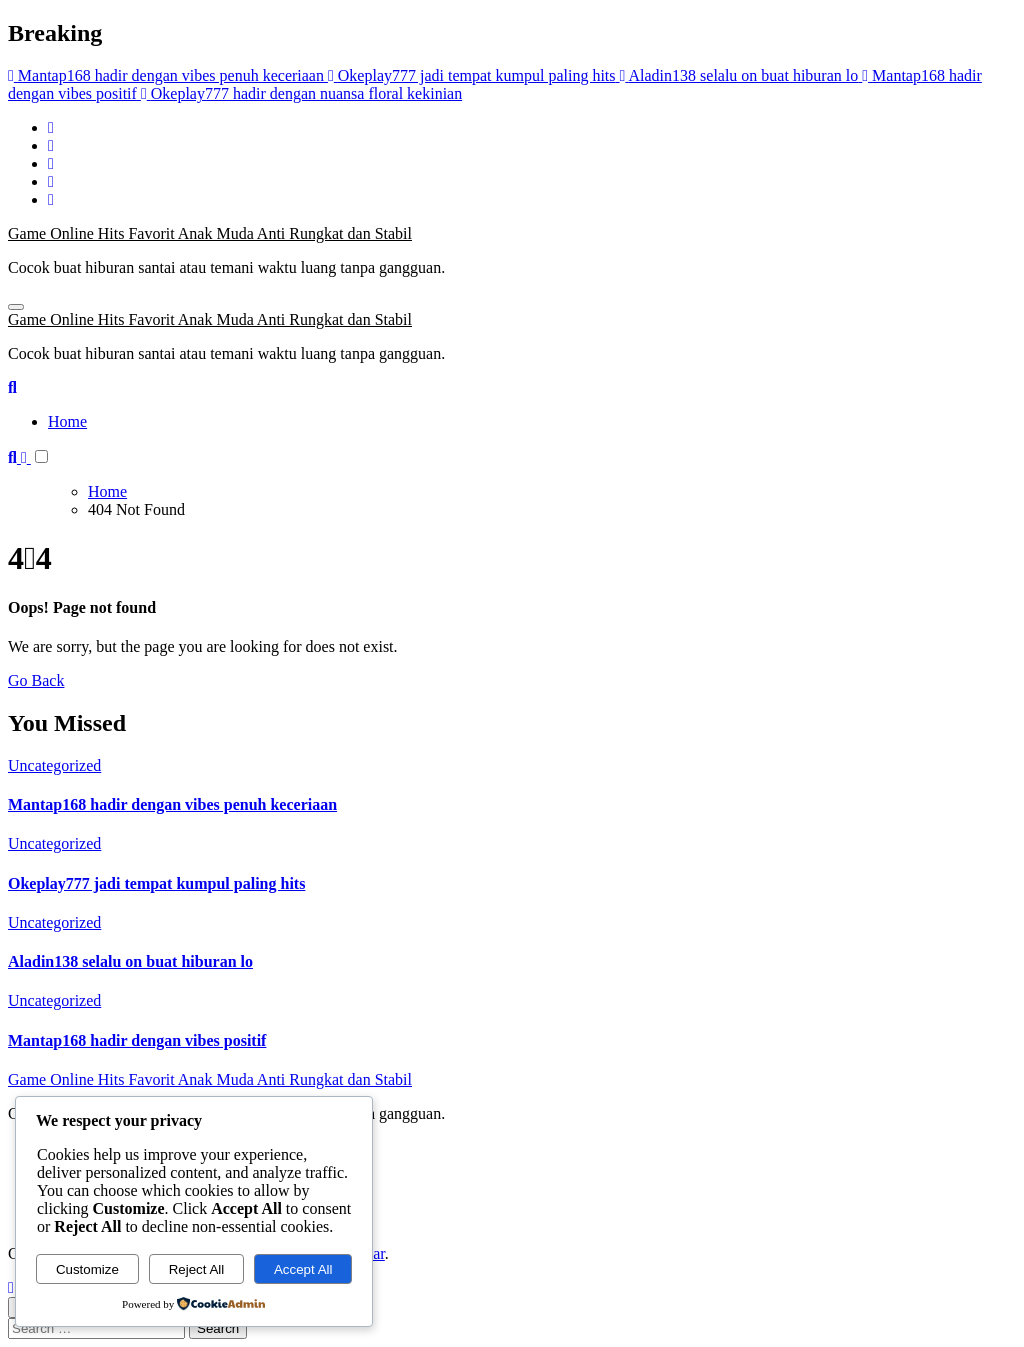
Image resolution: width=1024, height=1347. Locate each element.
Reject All (197, 1269)
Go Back (36, 680)
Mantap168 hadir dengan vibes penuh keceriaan (172, 804)
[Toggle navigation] (16, 307)
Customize (87, 1269)
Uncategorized (54, 765)
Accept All (303, 1269)
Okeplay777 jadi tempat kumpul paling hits (156, 883)
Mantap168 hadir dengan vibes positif (137, 1040)
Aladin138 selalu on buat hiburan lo (130, 961)
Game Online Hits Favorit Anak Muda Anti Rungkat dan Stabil (210, 233)
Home (67, 421)
